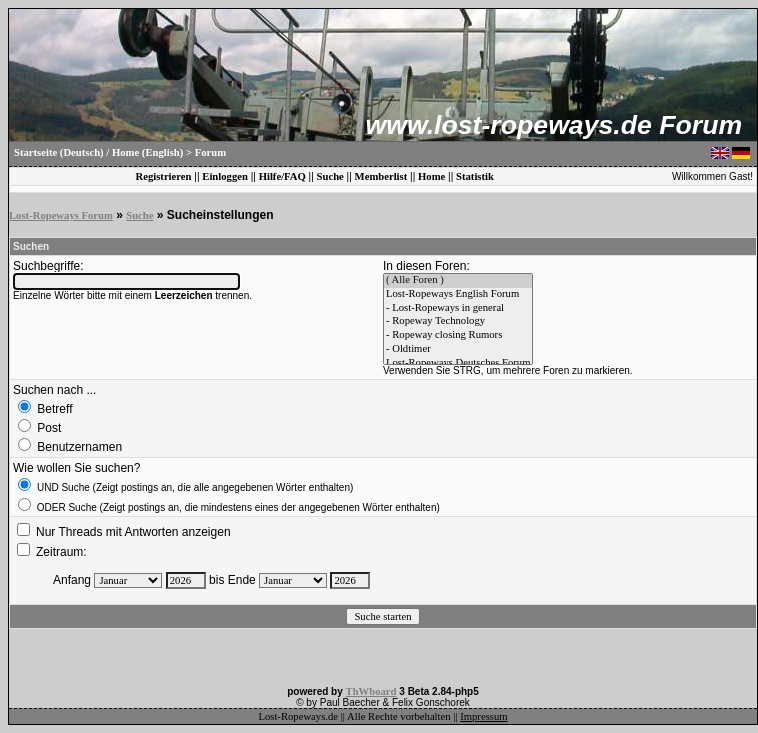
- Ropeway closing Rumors (458, 336)
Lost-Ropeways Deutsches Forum (458, 364)
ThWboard (371, 691)
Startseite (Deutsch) (59, 152)
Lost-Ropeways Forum (61, 215)
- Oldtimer (458, 350)
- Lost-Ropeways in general (458, 309)
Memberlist (381, 176)
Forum (210, 152)
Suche (330, 176)
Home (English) (147, 152)
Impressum (483, 716)
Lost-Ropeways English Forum (458, 295)
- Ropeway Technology (458, 322)
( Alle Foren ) (458, 281)
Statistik (475, 176)
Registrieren (163, 176)
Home (431, 176)
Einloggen (225, 176)
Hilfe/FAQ (282, 176)
